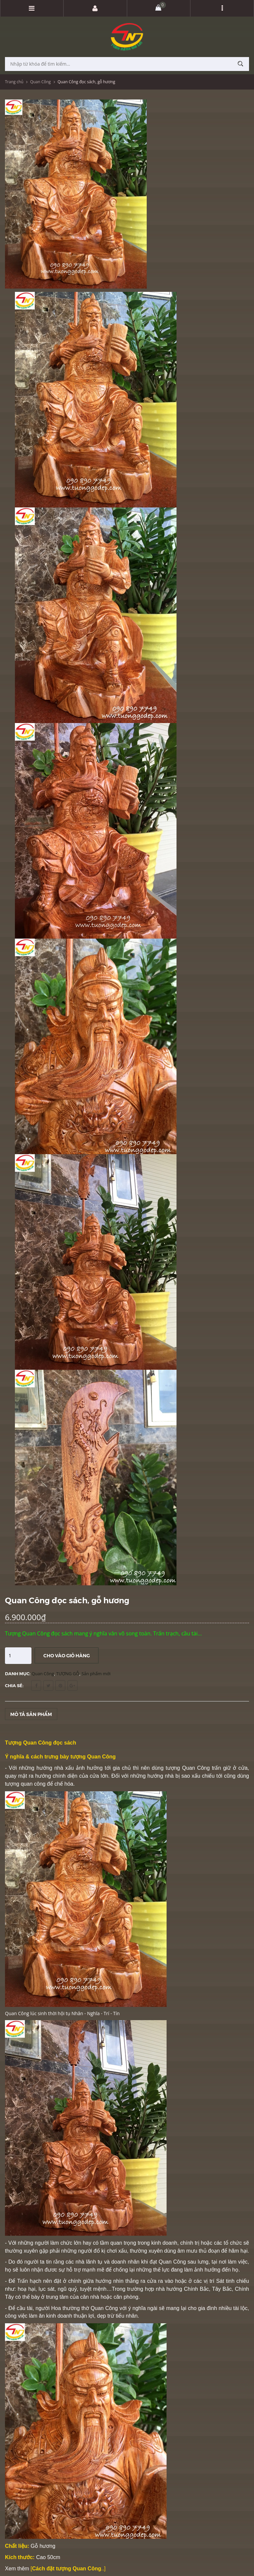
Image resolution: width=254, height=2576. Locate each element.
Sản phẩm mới (96, 1674)
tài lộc (240, 2308)
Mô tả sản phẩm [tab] (31, 1714)
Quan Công (40, 82)
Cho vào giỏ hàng (66, 1655)
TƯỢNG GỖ (67, 1674)
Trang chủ (14, 82)
